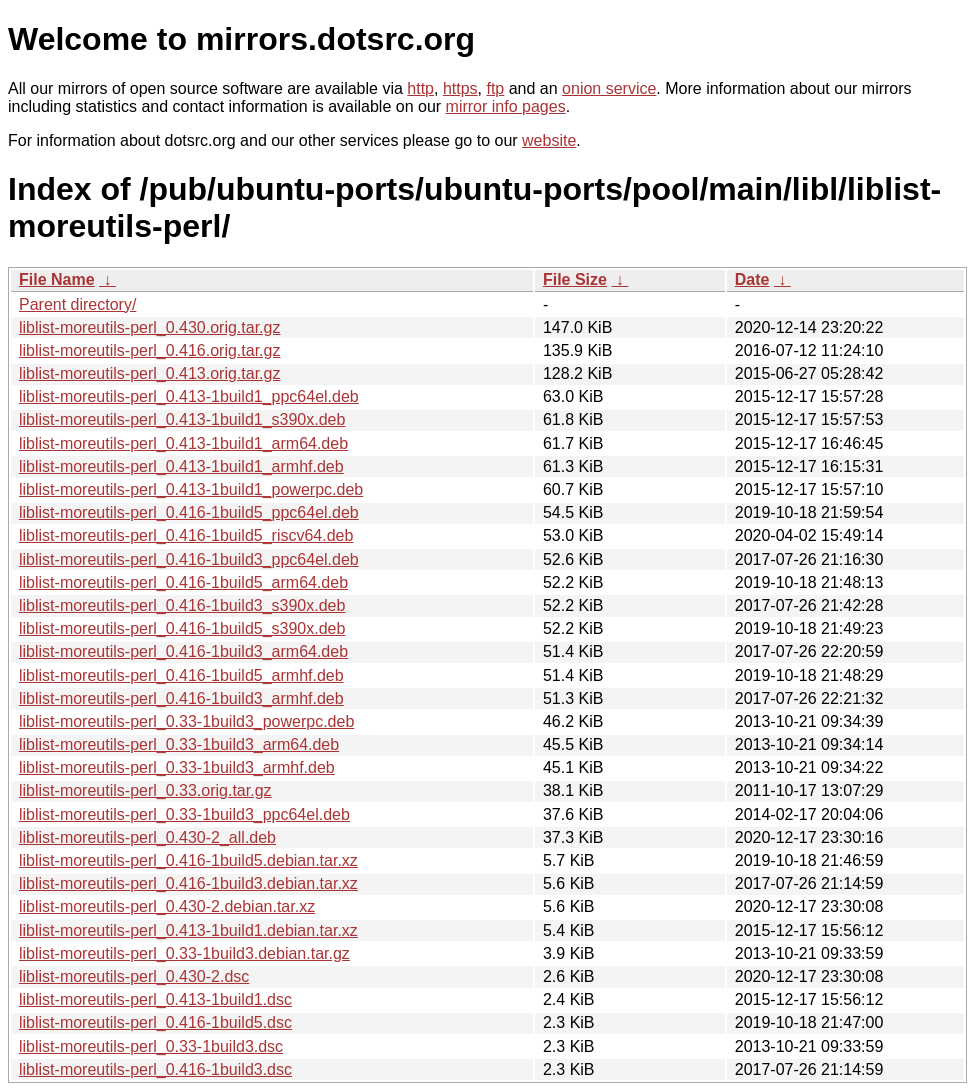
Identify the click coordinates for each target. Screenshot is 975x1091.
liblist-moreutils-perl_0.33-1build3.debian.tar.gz (184, 953)
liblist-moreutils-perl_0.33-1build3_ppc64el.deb (184, 814)
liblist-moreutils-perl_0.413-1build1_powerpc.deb (191, 489)
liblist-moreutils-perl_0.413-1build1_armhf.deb (181, 466)
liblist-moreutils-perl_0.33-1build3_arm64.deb (179, 744)
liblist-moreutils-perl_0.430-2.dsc (134, 976)
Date (752, 279)
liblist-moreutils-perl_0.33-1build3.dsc (151, 1046)
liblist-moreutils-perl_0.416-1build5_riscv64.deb (186, 535)
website (549, 140)
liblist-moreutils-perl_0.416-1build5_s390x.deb (182, 628)
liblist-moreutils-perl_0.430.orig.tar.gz (149, 327)
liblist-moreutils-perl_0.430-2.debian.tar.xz (167, 906)
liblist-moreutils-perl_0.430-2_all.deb (147, 837)
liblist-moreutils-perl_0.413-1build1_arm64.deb (183, 443)
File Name (57, 279)
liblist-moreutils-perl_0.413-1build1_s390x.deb (182, 419)
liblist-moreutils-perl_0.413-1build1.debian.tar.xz (188, 930)
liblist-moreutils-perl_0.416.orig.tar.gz (149, 350)
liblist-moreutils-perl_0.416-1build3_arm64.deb (183, 651)
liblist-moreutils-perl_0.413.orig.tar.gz (149, 373)
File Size (575, 279)
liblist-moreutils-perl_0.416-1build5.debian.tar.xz (188, 860)
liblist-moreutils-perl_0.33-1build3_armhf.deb (177, 767)
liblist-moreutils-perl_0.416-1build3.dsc (155, 1069)
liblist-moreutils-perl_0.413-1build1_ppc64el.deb (189, 396)
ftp (495, 88)
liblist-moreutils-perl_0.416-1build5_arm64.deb (183, 582)
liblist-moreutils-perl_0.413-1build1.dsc (155, 999)
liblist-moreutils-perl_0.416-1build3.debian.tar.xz (188, 883)
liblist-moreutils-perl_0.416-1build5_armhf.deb (181, 675)
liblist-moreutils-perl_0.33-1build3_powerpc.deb (186, 721)
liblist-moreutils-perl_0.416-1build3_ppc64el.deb (189, 559)
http (420, 88)
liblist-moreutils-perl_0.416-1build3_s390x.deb (182, 605)
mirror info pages (506, 106)
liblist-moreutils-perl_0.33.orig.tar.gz (145, 790)
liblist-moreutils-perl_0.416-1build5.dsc (155, 1022)
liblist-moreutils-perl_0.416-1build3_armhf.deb (181, 698)
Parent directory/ (77, 304)
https (460, 88)
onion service (609, 88)
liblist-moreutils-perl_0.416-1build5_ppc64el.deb (189, 512)
